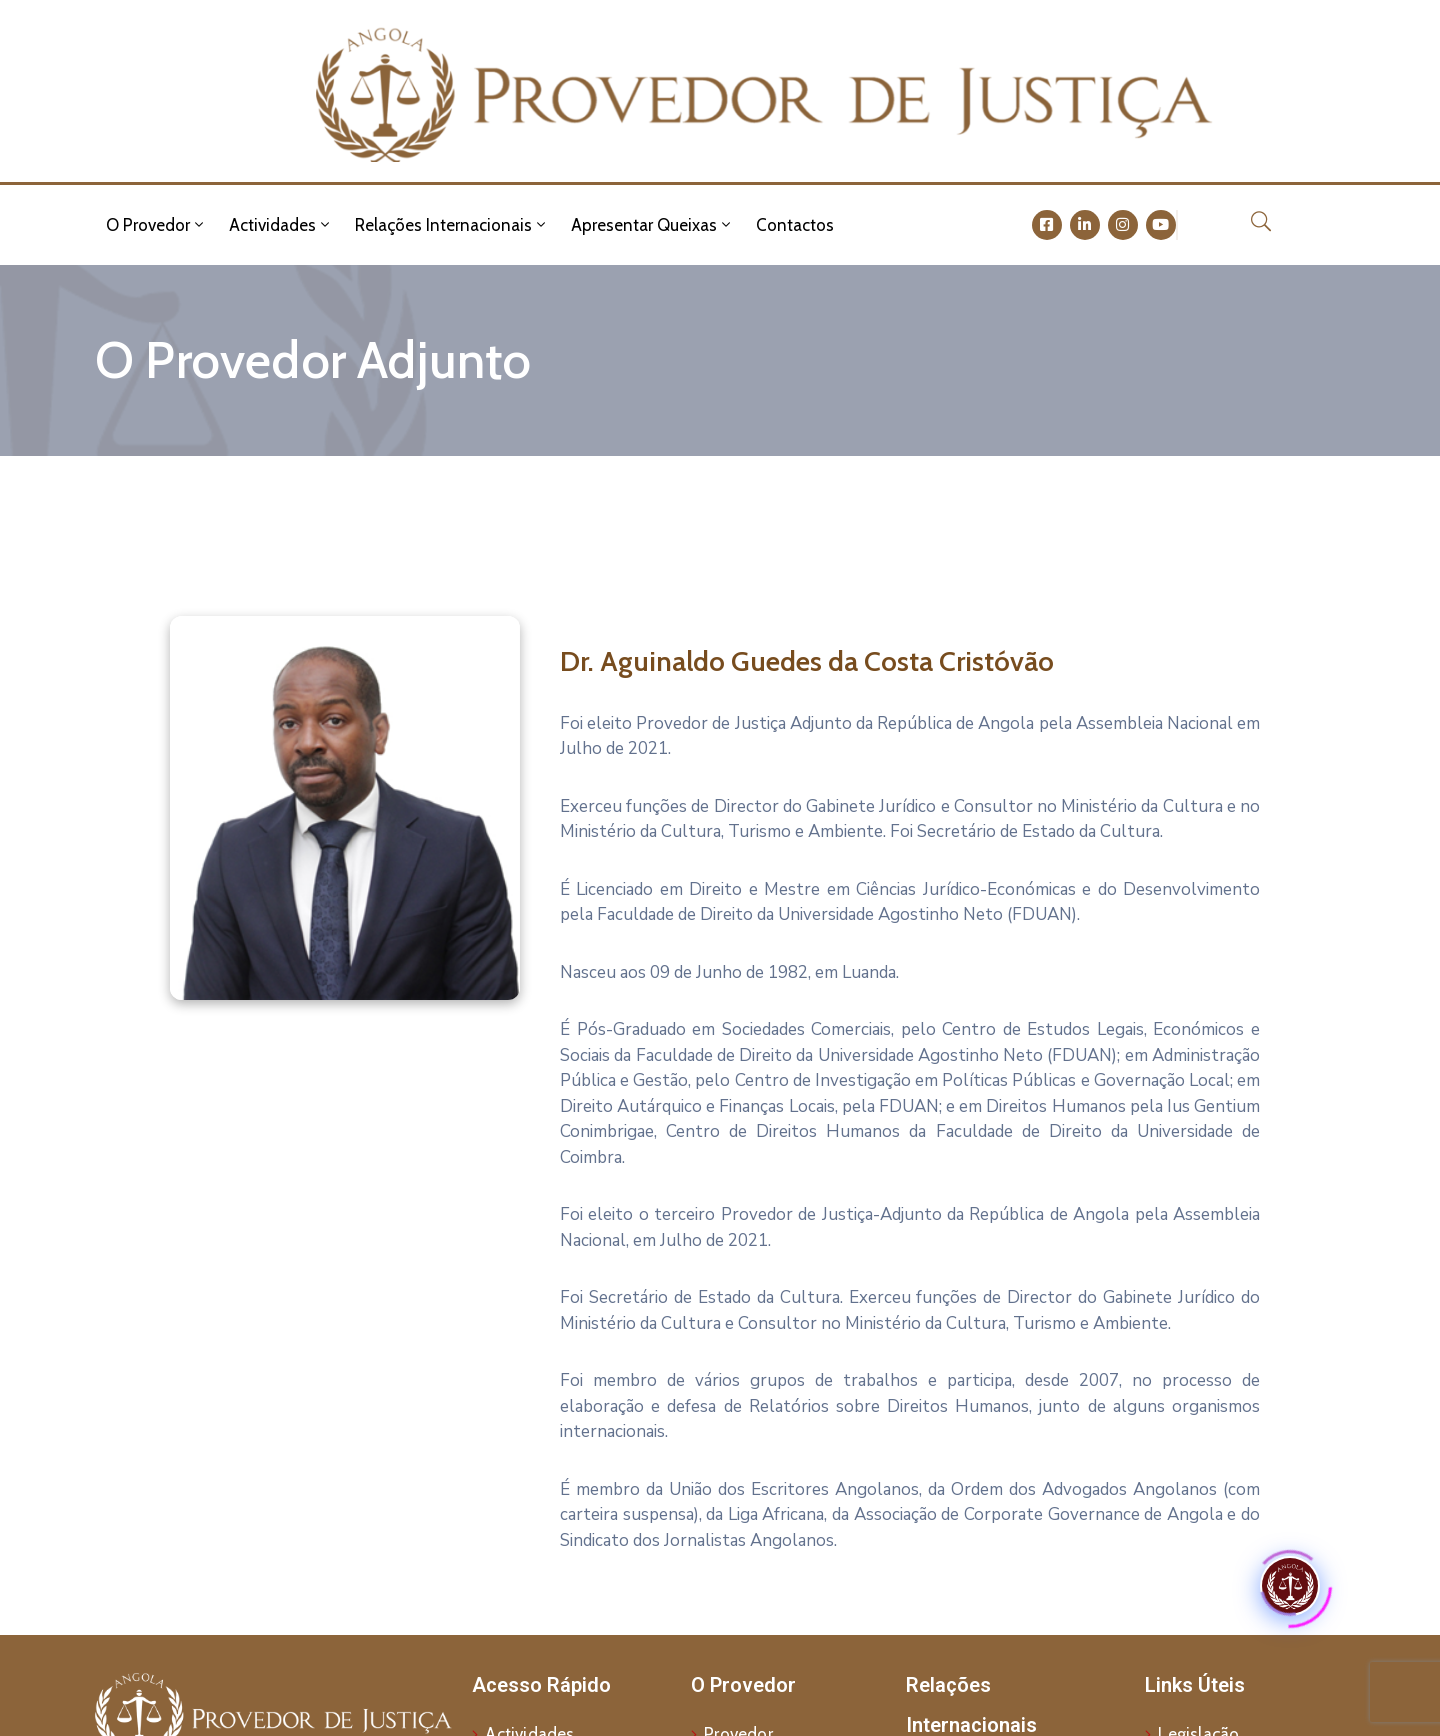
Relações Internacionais (452, 225)
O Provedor (156, 225)
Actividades (281, 225)
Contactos (795, 225)
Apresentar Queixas (652, 225)
